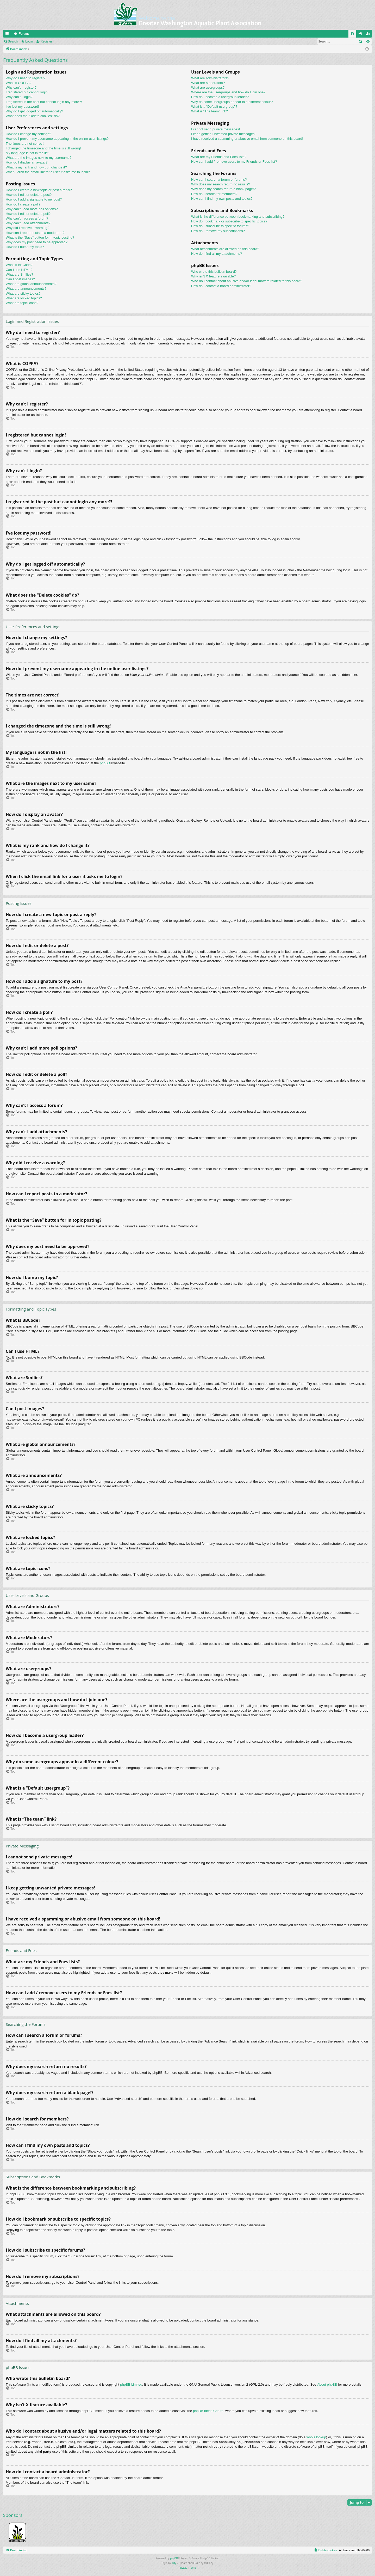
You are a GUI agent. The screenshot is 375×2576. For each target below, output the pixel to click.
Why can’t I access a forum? (27, 218)
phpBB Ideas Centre (208, 2411)
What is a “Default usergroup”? (214, 106)
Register (46, 41)
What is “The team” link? (209, 111)
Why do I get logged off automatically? (34, 111)
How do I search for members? (214, 194)
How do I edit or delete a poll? (28, 214)
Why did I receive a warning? (27, 228)
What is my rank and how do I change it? (36, 167)
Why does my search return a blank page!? (223, 189)
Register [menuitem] (369, 35)
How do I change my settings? (28, 134)
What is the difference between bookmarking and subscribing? (237, 217)
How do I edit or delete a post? (29, 195)
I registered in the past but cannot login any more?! (44, 102)
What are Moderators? (208, 83)
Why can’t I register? (21, 87)
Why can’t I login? (19, 97)
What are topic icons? (22, 303)
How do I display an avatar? (26, 162)
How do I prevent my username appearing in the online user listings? (57, 139)
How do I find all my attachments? (216, 254)
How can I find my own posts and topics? (222, 199)
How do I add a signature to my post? (34, 199)
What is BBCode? (19, 265)
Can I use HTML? (19, 270)
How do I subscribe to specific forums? (220, 226)
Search (13, 41)
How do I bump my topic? (25, 247)
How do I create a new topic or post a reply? (39, 190)
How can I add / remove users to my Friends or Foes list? (234, 161)
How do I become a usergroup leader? (220, 97)
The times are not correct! (25, 144)
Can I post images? (20, 279)
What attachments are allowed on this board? (225, 249)
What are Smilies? (19, 274)
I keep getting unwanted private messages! (223, 134)
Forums (24, 33)
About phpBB (327, 2384)
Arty (174, 2563)
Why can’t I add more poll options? (32, 209)
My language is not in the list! (27, 153)
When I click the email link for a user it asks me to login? (48, 172)
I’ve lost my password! (22, 106)
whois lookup (316, 2437)
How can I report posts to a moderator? (35, 233)
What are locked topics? (24, 298)
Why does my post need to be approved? (36, 242)
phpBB (105, 763)
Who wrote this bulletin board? (214, 272)
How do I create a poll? (23, 204)
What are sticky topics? (23, 293)
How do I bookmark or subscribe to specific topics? (229, 221)
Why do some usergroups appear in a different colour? (232, 102)
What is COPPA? (19, 83)
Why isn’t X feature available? (213, 276)
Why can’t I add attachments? (28, 223)
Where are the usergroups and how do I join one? (228, 92)
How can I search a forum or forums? (219, 179)
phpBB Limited (131, 2384)
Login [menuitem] (361, 35)
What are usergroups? (208, 87)
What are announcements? (26, 288)
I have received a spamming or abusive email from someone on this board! (247, 139)
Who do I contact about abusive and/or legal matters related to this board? (246, 281)
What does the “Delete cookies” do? (33, 116)
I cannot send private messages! (215, 129)
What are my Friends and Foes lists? (218, 157)
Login (29, 41)
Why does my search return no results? (220, 184)
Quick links (8, 35)
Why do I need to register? (25, 78)
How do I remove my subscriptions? (218, 231)
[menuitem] (352, 34)
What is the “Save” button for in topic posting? (40, 237)
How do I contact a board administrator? (221, 286)
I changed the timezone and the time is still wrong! (43, 148)
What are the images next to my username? (38, 158)
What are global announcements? (31, 284)
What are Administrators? (210, 78)
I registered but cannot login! (27, 92)
